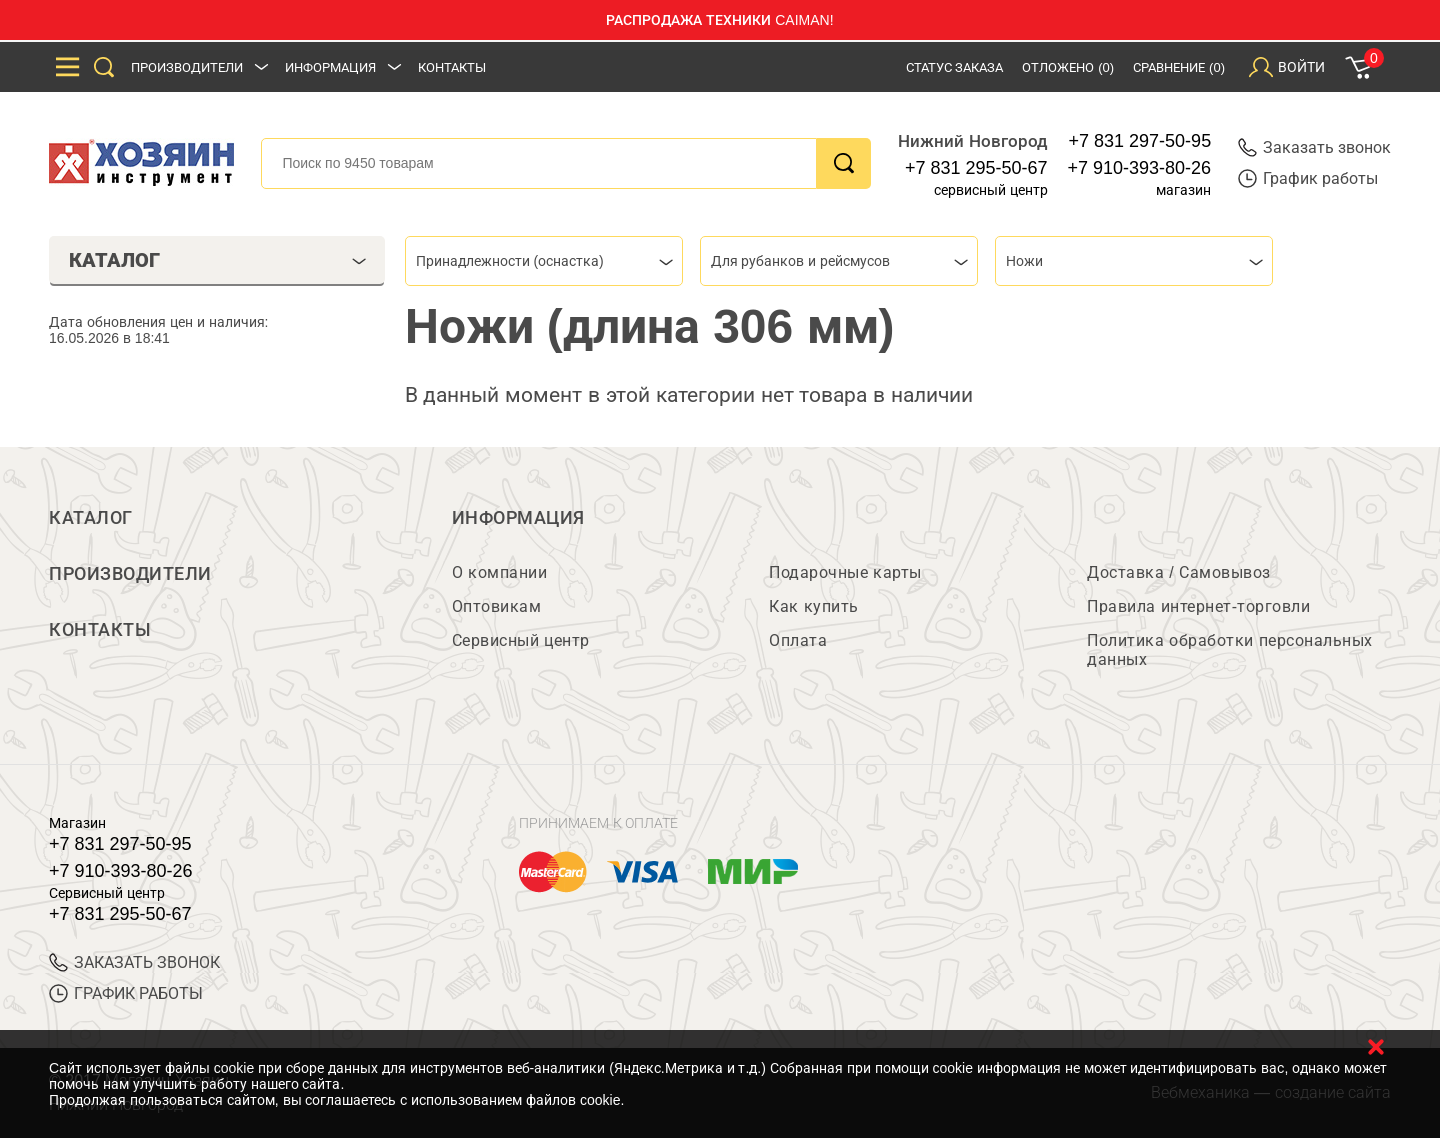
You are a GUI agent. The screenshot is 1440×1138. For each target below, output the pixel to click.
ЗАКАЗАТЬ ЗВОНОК (134, 962)
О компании (499, 572)
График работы (1308, 178)
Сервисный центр (521, 640)
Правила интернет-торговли (1198, 606)
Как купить (813, 606)
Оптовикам (497, 606)
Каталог (91, 518)
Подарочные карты (845, 572)
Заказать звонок (1314, 147)
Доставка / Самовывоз (1178, 572)
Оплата (798, 640)
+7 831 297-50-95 (1140, 141)
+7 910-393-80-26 (1140, 168)
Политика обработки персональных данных (1229, 650)
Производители (187, 67)
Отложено (1068, 67)
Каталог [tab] (217, 260)
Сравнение (1179, 67)
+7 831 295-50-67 (976, 168)
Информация (330, 67)
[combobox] (544, 261)
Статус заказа (955, 67)
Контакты (452, 67)
